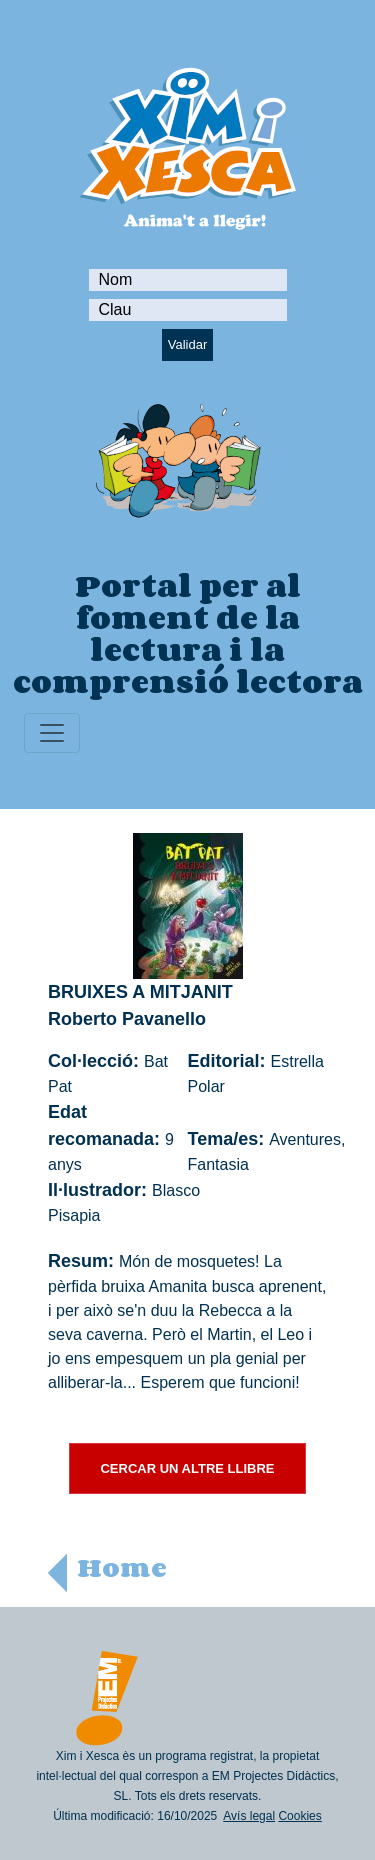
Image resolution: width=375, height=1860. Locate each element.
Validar (188, 344)
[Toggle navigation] (52, 733)
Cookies (299, 1816)
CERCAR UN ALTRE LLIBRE (187, 1468)
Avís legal (249, 1816)
